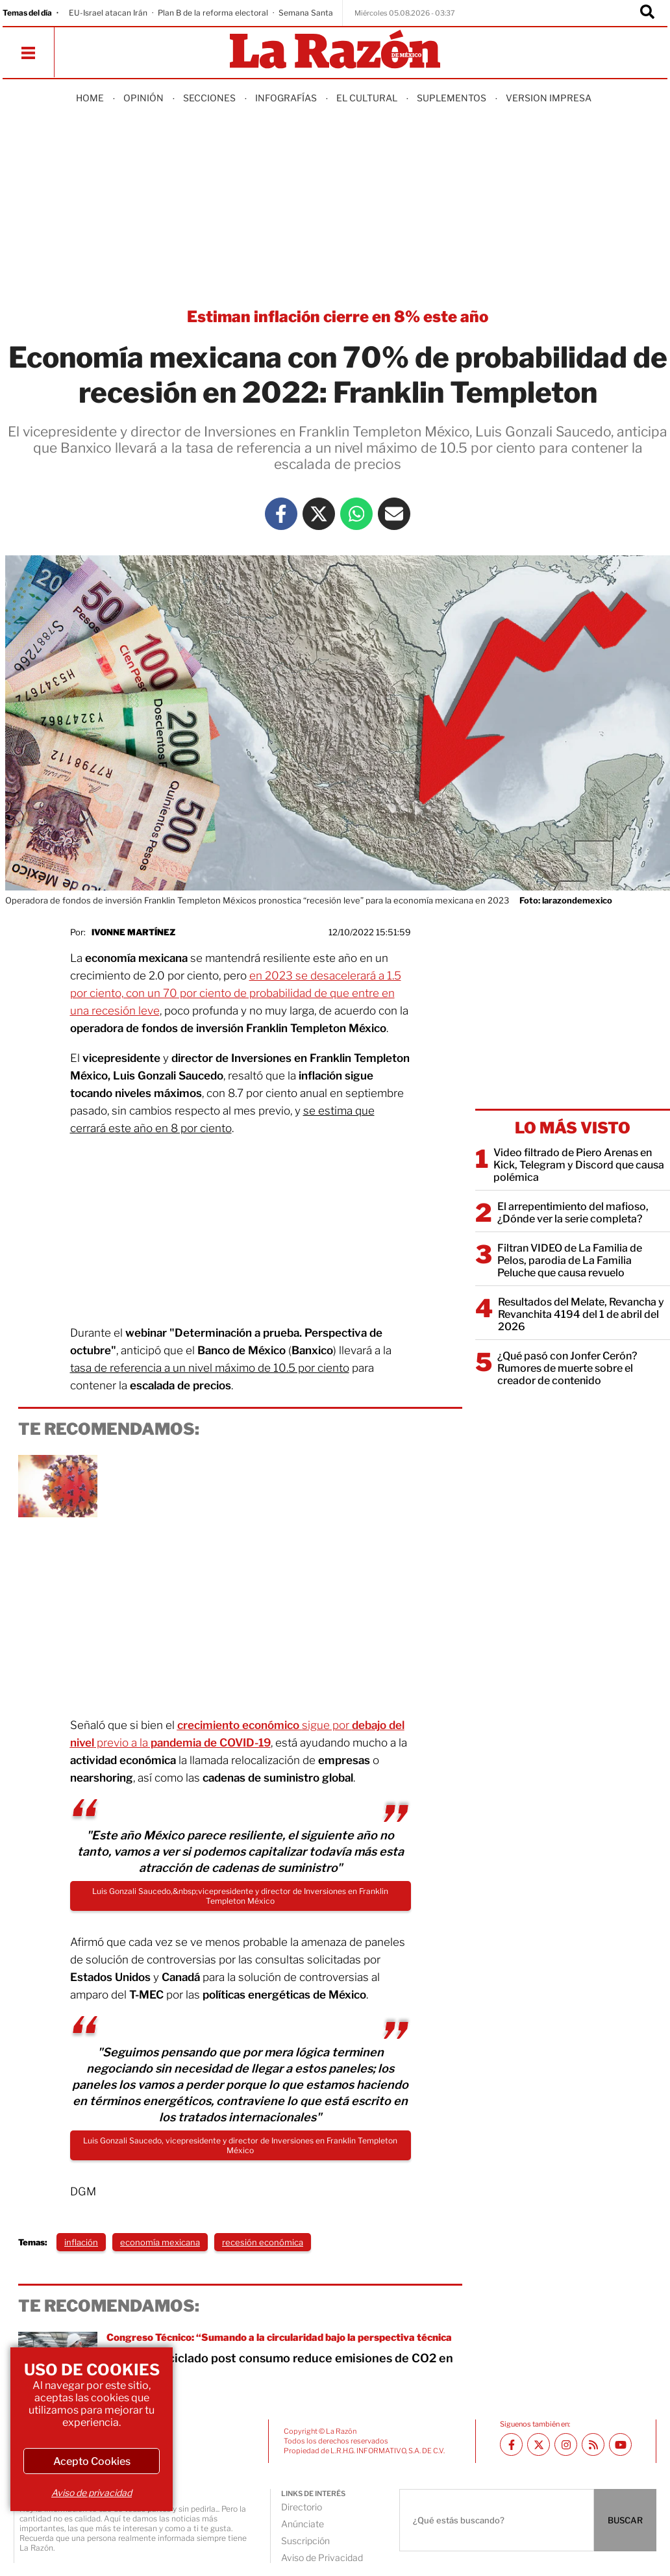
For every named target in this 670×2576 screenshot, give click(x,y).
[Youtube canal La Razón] (620, 2444)
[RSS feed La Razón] (593, 2444)
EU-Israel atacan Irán (108, 13)
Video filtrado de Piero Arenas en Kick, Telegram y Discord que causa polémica (578, 1164)
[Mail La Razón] (394, 514)
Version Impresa (548, 97)
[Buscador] (647, 13)
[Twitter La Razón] (319, 514)
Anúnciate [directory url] (302, 2523)
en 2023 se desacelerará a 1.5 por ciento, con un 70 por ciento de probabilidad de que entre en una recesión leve (235, 993)
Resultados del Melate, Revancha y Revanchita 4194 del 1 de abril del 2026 (581, 1314)
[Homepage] (335, 50)
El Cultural (366, 97)
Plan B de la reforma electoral (213, 13)
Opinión (143, 97)
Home (90, 97)
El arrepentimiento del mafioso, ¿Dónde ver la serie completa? (573, 1212)
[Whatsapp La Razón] (356, 514)
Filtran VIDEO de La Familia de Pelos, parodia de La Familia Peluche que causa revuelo (569, 1260)
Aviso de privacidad (91, 2492)
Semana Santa (306, 13)
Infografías (286, 97)
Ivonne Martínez (133, 932)
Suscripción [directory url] (305, 2540)
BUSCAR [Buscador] (625, 2520)
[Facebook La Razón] (281, 514)
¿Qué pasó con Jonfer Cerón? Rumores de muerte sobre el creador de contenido (567, 1368)
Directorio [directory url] (301, 2506)
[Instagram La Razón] (565, 2444)
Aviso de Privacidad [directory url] (322, 2557)
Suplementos (451, 97)
